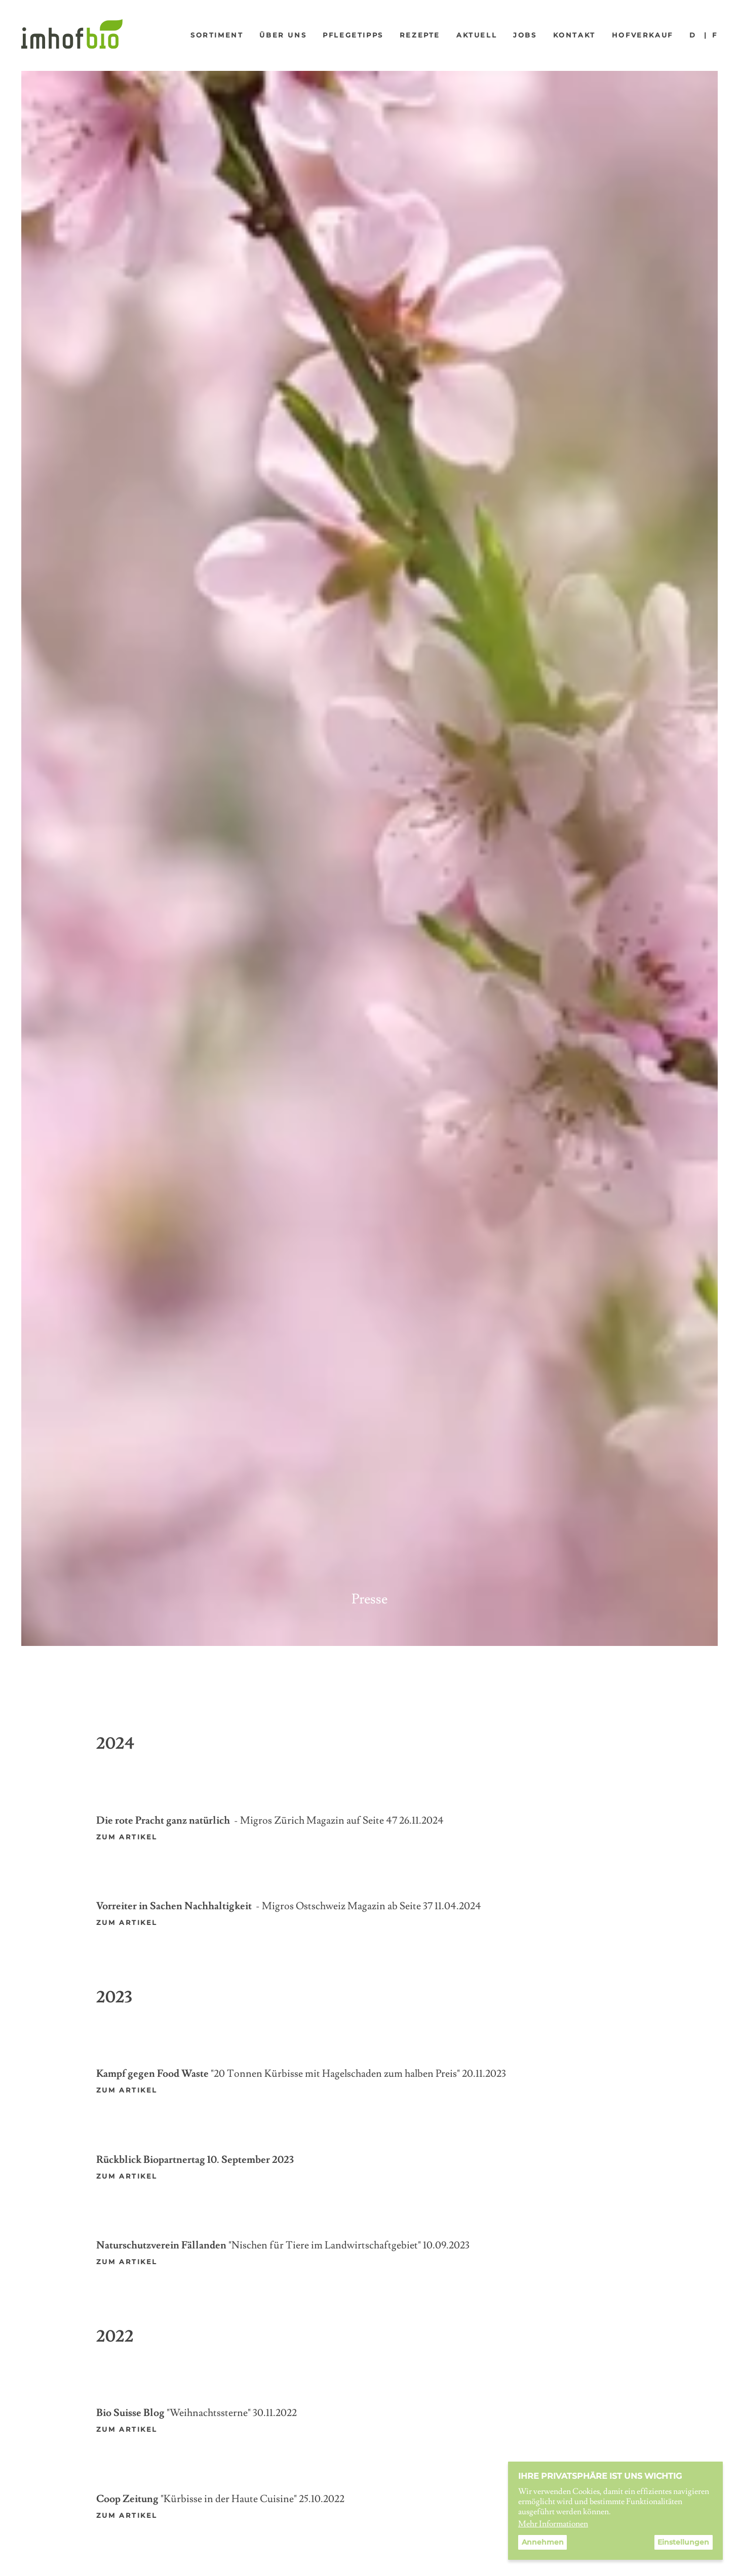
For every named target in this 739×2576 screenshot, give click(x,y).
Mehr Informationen (553, 2524)
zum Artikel (127, 2090)
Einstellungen (683, 2542)
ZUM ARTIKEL (127, 2262)
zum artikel (127, 1837)
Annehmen (543, 2542)
